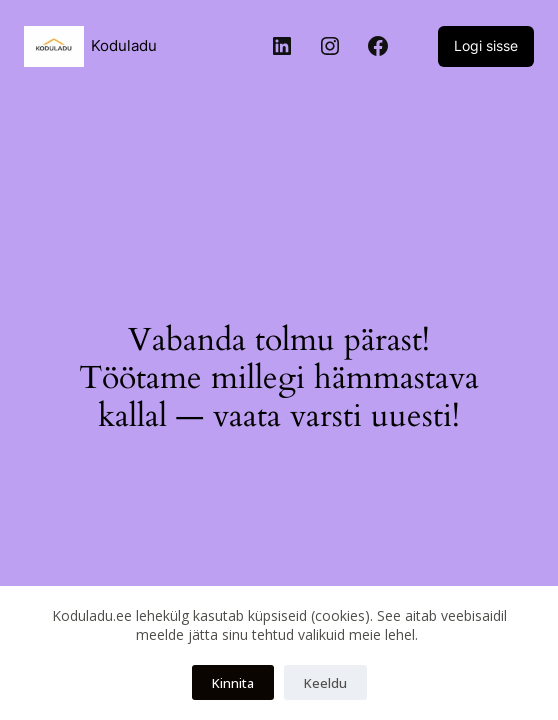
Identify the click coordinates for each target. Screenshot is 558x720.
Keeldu (325, 683)
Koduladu (124, 45)
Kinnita (233, 683)
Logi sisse (486, 45)
